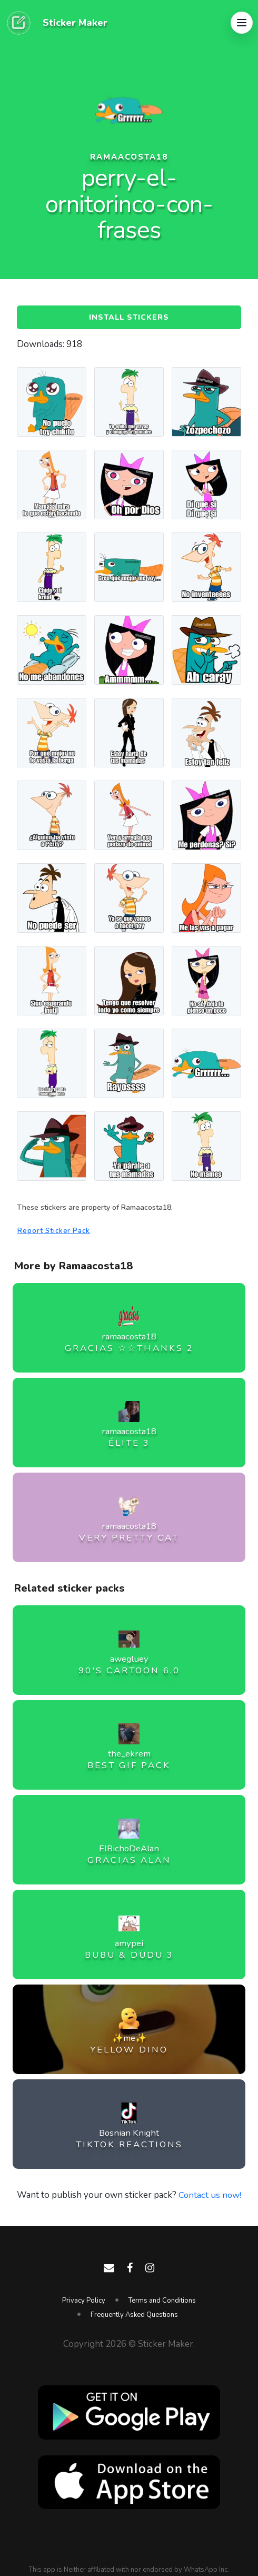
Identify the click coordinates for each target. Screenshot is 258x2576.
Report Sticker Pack (54, 1232)
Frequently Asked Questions (134, 2315)
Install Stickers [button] (129, 317)
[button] (242, 23)
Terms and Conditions (162, 2300)
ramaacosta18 (129, 157)
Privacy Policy (83, 2300)
